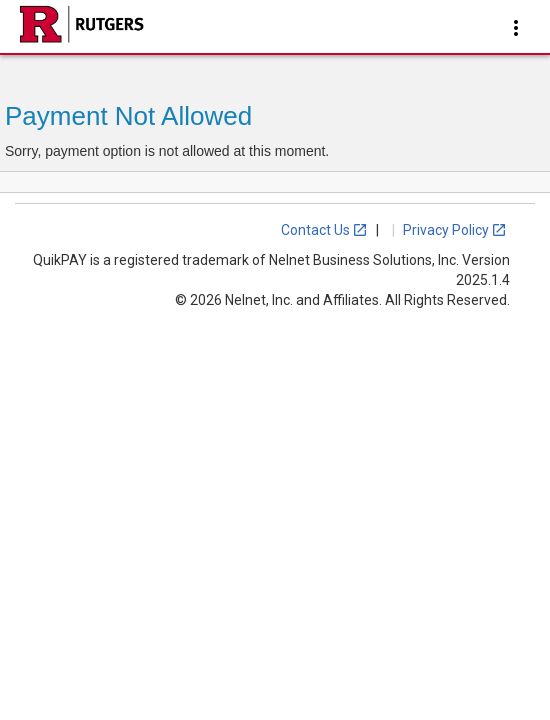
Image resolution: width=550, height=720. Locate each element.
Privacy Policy (455, 230)
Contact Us (324, 230)
